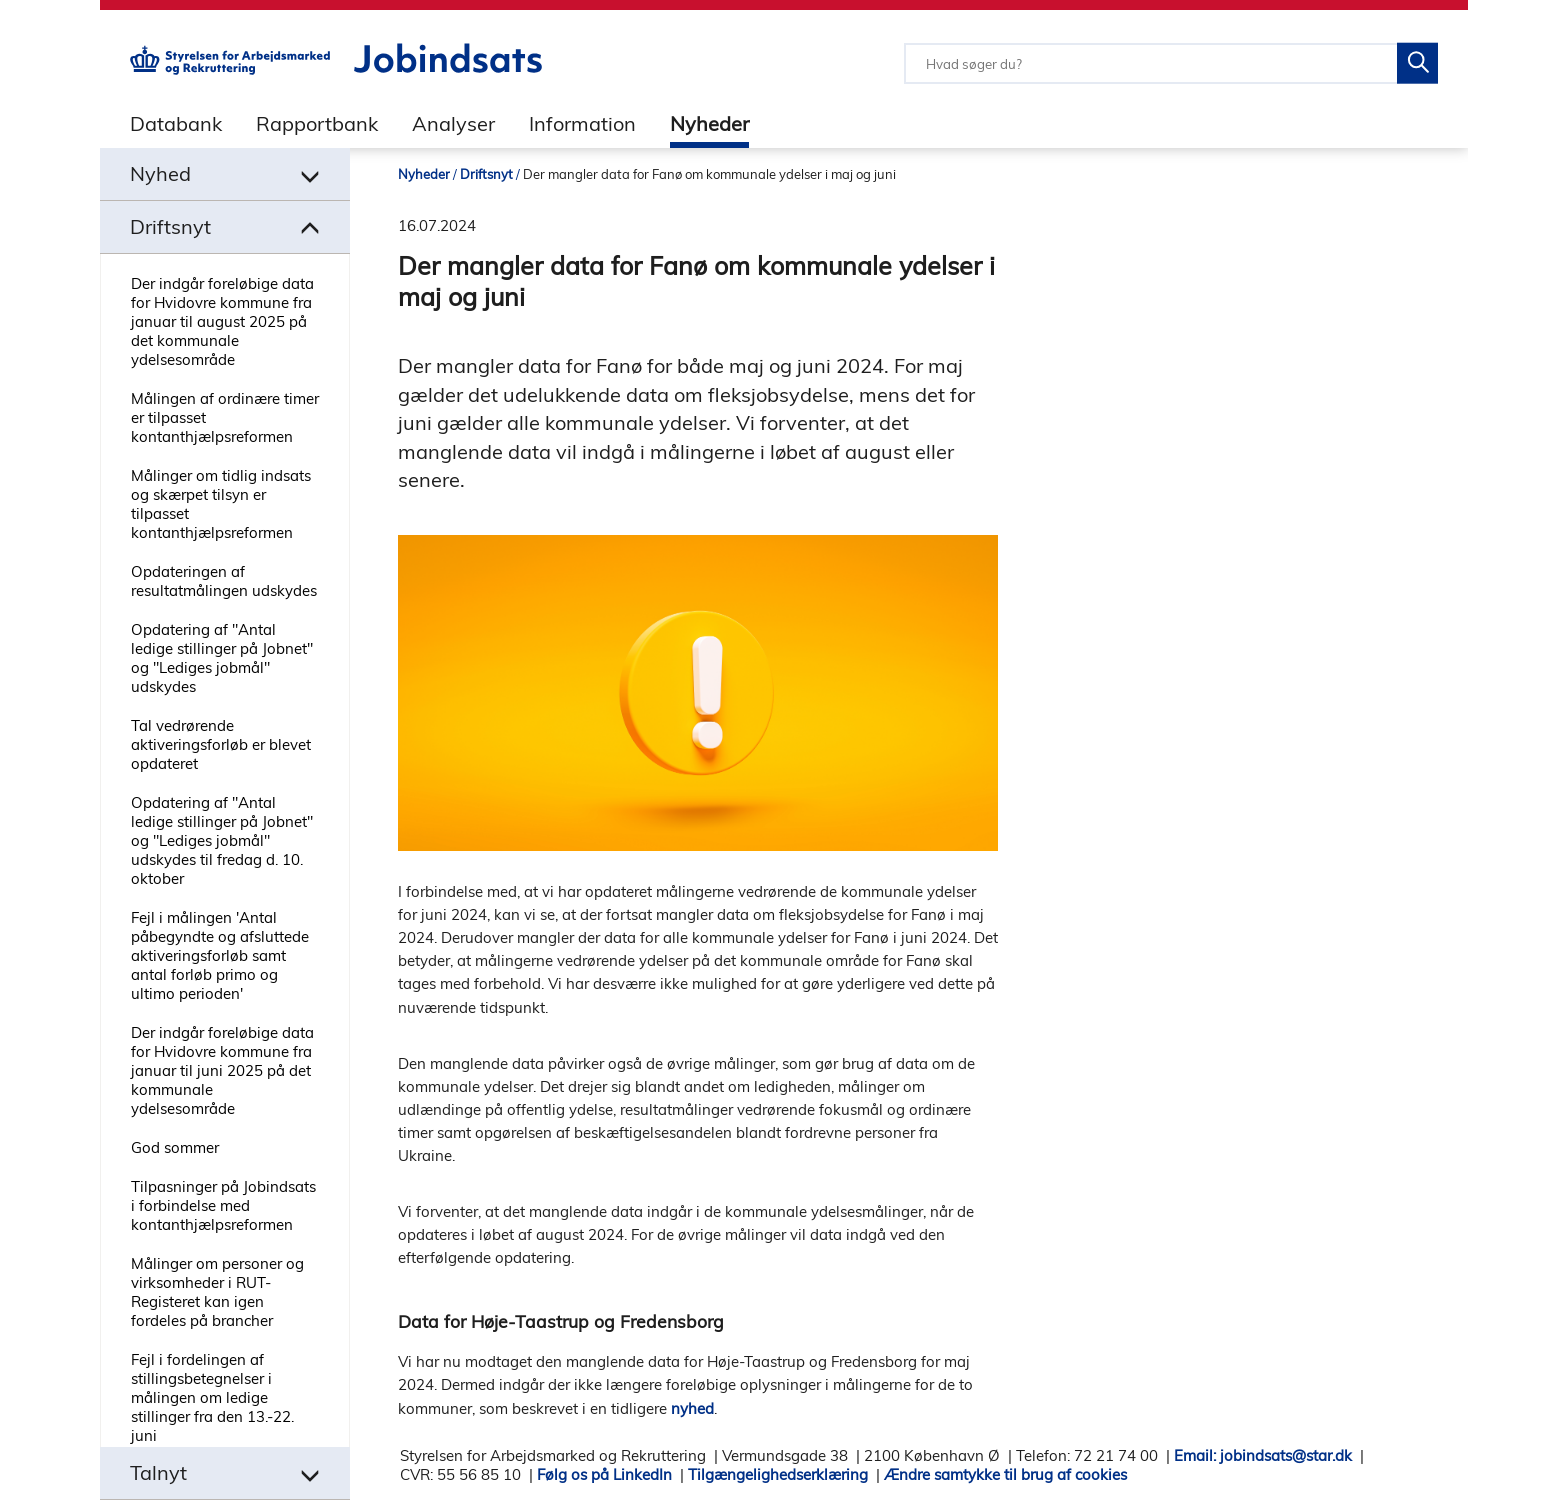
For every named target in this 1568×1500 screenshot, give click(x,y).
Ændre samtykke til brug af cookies (1005, 1474)
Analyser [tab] (453, 123)
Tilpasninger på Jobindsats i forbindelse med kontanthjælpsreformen (223, 1205)
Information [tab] (582, 123)
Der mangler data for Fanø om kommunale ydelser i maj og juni (709, 174)
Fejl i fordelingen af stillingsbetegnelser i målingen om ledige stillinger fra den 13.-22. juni (212, 1397)
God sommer (175, 1147)
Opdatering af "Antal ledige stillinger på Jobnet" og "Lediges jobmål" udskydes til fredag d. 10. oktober (222, 840)
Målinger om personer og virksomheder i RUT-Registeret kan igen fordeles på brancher (217, 1292)
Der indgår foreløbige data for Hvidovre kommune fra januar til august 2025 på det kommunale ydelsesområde (222, 321)
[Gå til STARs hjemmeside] (230, 69)
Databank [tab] (176, 123)
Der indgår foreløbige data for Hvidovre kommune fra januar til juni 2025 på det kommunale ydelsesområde (222, 1070)
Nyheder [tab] (709, 123)
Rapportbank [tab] (317, 123)
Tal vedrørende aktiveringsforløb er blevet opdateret (221, 744)
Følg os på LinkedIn (604, 1474)
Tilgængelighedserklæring (778, 1474)
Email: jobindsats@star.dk (1263, 1455)
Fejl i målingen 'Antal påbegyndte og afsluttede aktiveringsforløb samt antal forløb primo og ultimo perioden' (220, 955)
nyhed (692, 1408)
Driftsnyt (486, 174)
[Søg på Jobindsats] (1417, 63)
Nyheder (424, 174)
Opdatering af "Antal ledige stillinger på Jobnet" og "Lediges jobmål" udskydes (222, 658)
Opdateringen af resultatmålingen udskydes (224, 581)
